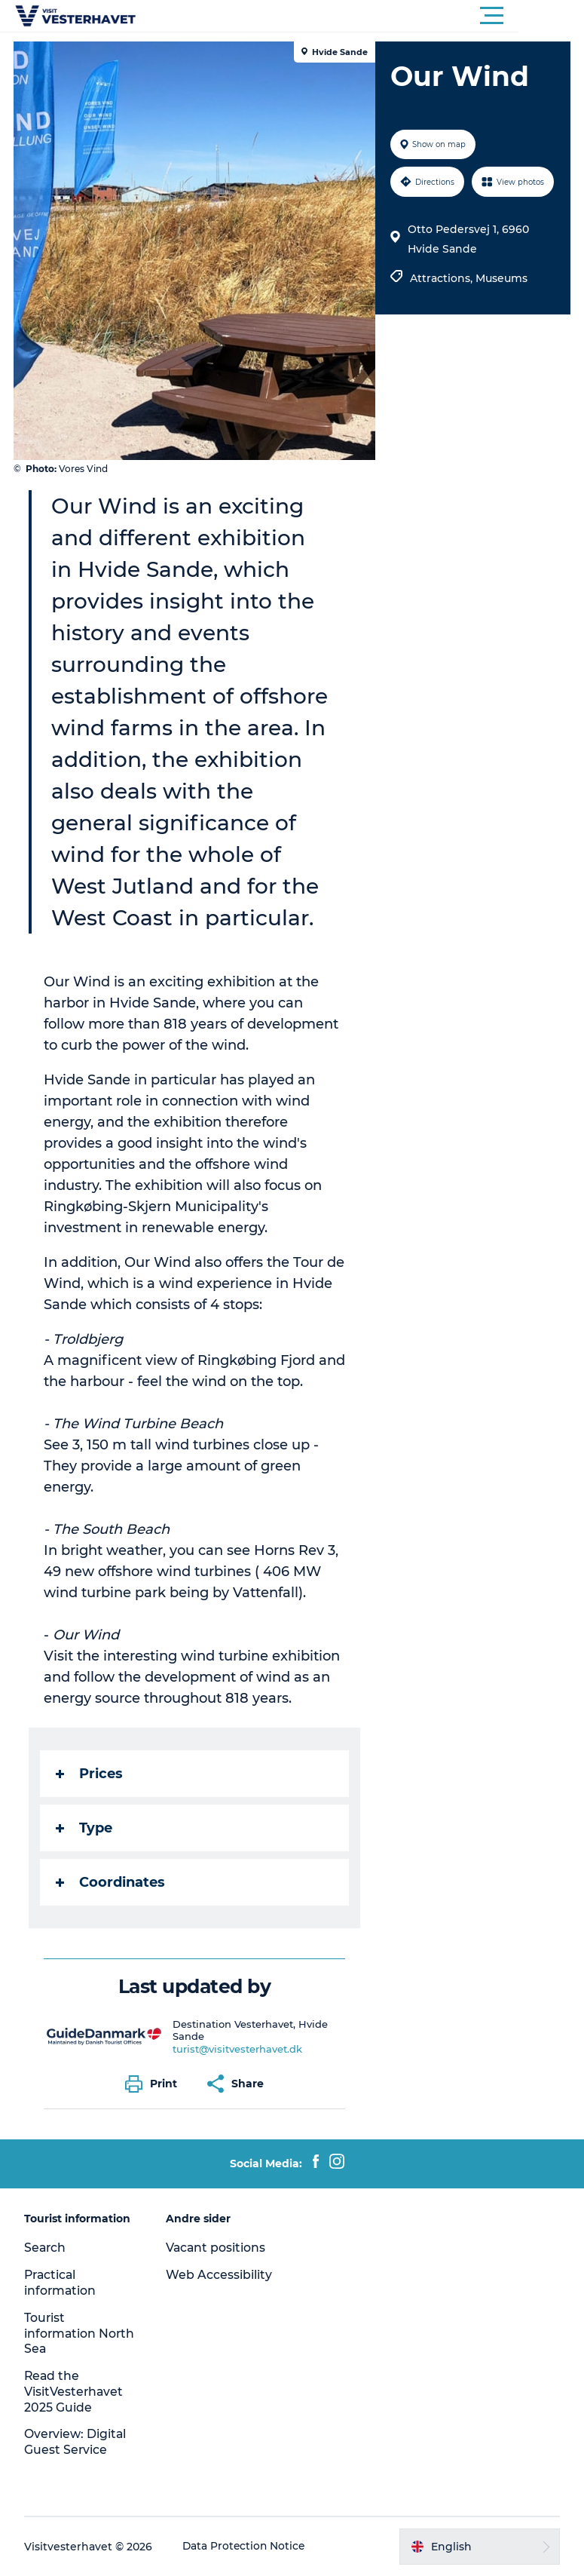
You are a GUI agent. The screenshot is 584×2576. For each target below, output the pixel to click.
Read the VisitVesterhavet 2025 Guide (76, 2392)
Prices (90, 1773)
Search (47, 2247)
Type (85, 1828)
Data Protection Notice (246, 2546)
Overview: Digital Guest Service (77, 2442)
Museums (501, 278)
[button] (360, 16)
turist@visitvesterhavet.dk (239, 2049)
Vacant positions (217, 2247)
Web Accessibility (220, 2275)
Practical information (62, 2283)
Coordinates (112, 1882)
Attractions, (442, 278)
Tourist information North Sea (62, 2334)
